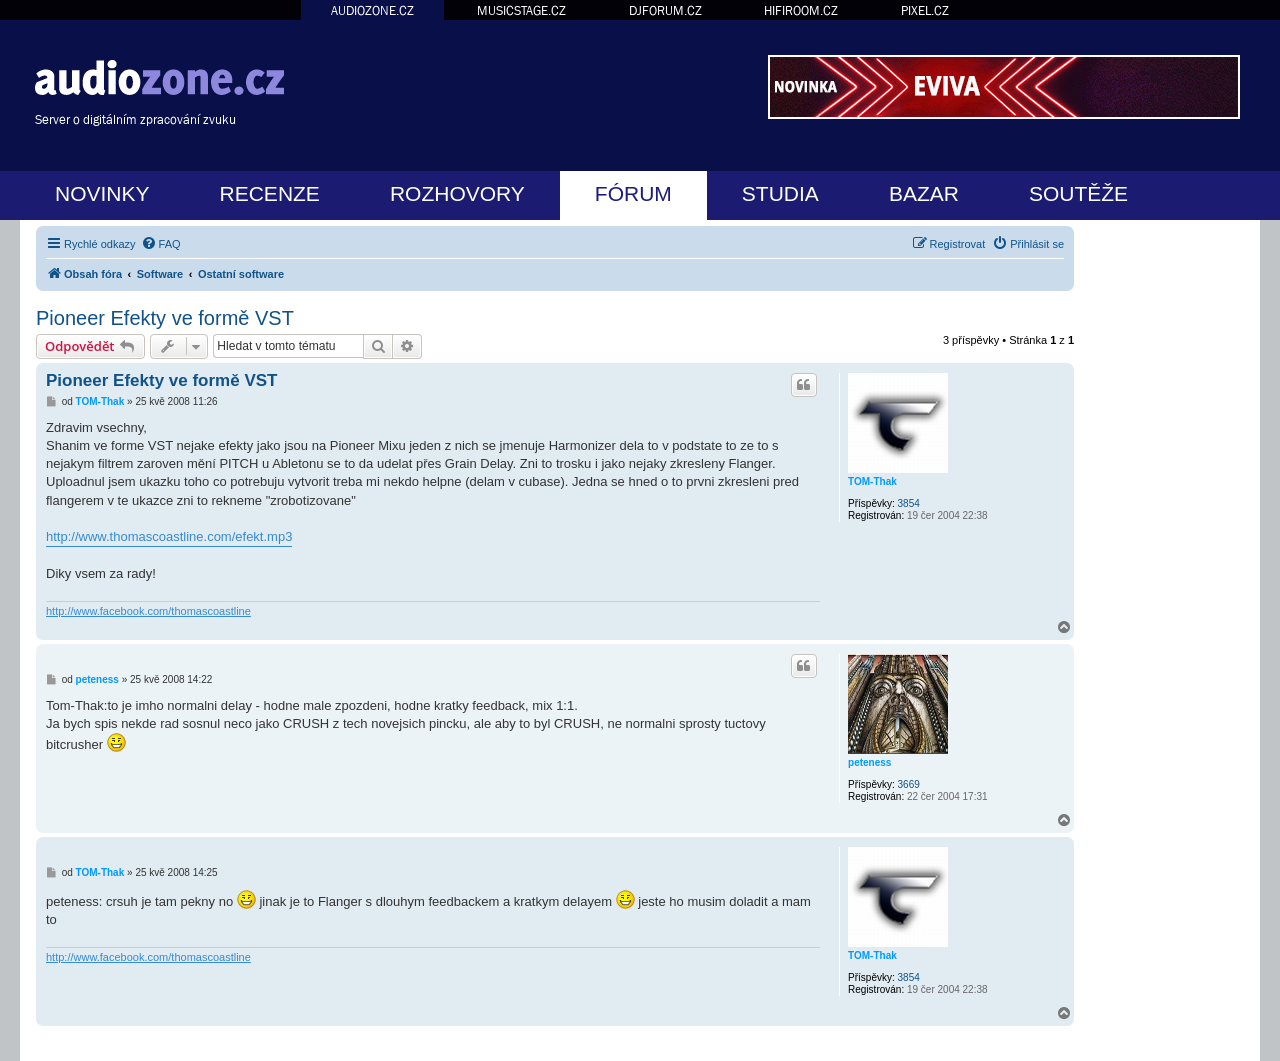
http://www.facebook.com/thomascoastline (148, 611)
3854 (909, 503)
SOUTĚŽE (1078, 193)
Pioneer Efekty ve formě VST (165, 318)
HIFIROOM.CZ (801, 10)
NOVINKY (102, 193)
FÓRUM (633, 193)
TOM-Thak (872, 481)
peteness (869, 762)
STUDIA (780, 193)
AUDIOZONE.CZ (372, 10)
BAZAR (924, 193)
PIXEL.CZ (925, 10)
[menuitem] (161, 244)
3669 (909, 784)
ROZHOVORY (457, 193)
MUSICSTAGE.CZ (521, 10)
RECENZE (270, 193)
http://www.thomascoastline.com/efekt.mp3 (169, 536)
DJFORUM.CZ (665, 10)
